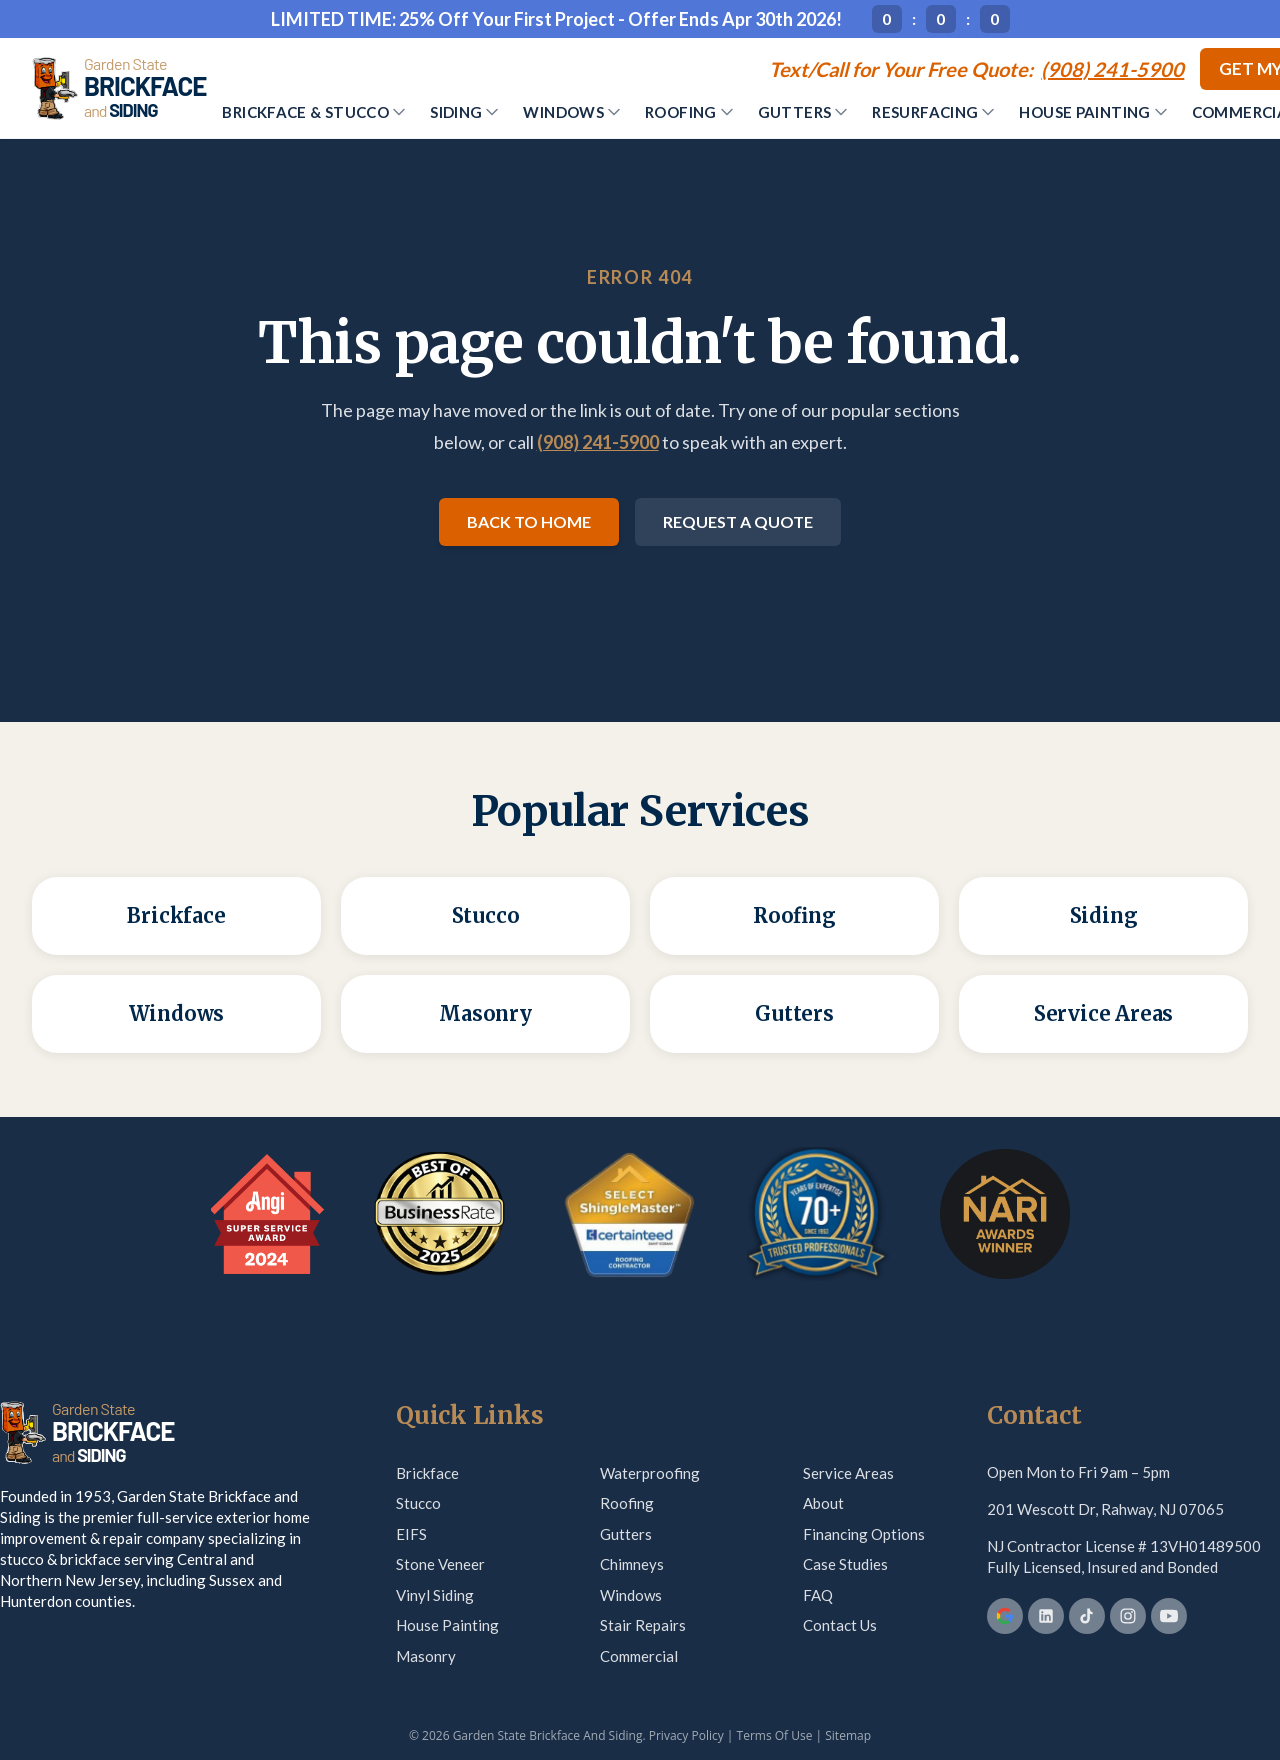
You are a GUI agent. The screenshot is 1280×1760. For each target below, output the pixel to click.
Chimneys (632, 1564)
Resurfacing (933, 112)
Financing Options (864, 1534)
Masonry (426, 1656)
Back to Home (529, 521)
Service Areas (848, 1473)
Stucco (418, 1503)
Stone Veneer (440, 1564)
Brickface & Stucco (313, 112)
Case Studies (845, 1564)
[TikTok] (1087, 1616)
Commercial (639, 1656)
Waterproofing (650, 1473)
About (823, 1503)
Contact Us (840, 1625)
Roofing (689, 112)
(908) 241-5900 (598, 442)
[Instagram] (1128, 1616)
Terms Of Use (775, 1735)
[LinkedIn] (1046, 1616)
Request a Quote (738, 521)
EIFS (411, 1534)
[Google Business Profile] (1005, 1616)
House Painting (1092, 112)
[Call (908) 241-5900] (976, 69)
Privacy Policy (686, 1735)
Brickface (427, 1473)
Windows (571, 112)
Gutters (803, 112)
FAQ (818, 1595)
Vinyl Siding (435, 1595)
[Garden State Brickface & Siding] (119, 88)
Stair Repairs (643, 1625)
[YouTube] (1169, 1616)
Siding (464, 112)
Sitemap (848, 1735)
